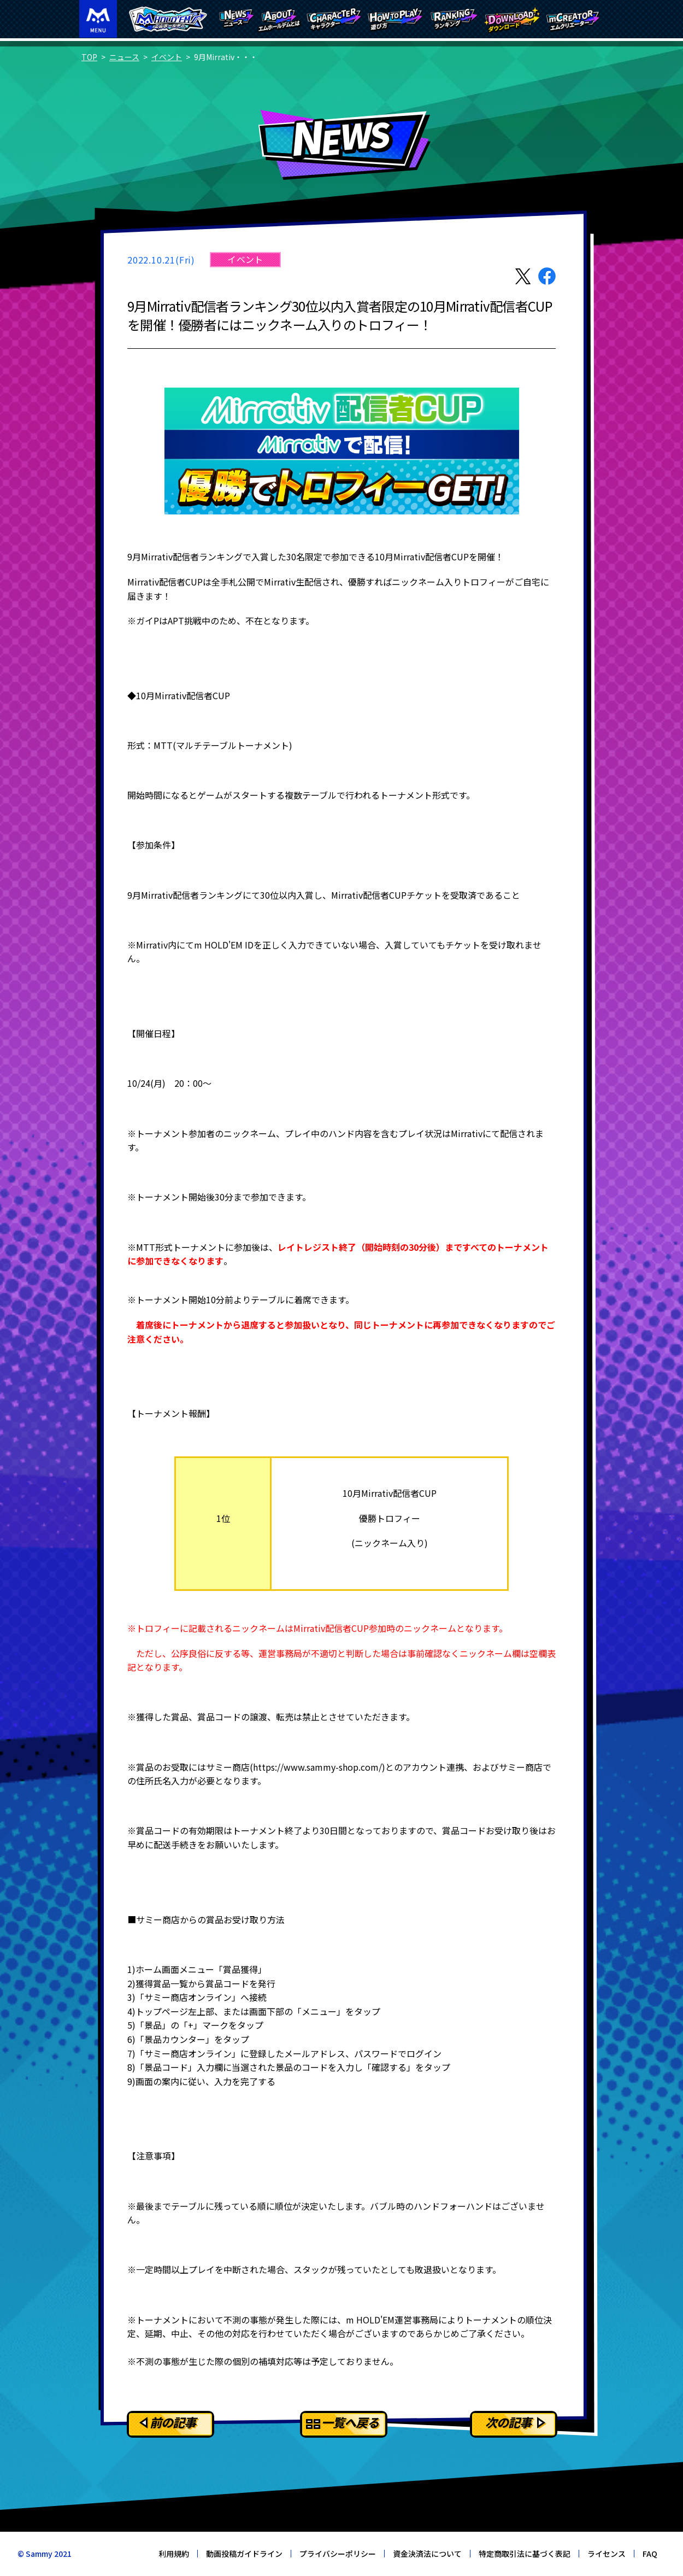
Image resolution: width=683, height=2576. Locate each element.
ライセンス (606, 2553)
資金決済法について (427, 2553)
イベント (166, 56)
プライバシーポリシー (337, 2553)
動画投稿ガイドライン (244, 2553)
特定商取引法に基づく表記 (524, 2553)
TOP (89, 56)
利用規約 (173, 2553)
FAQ (650, 2553)
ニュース (124, 56)
